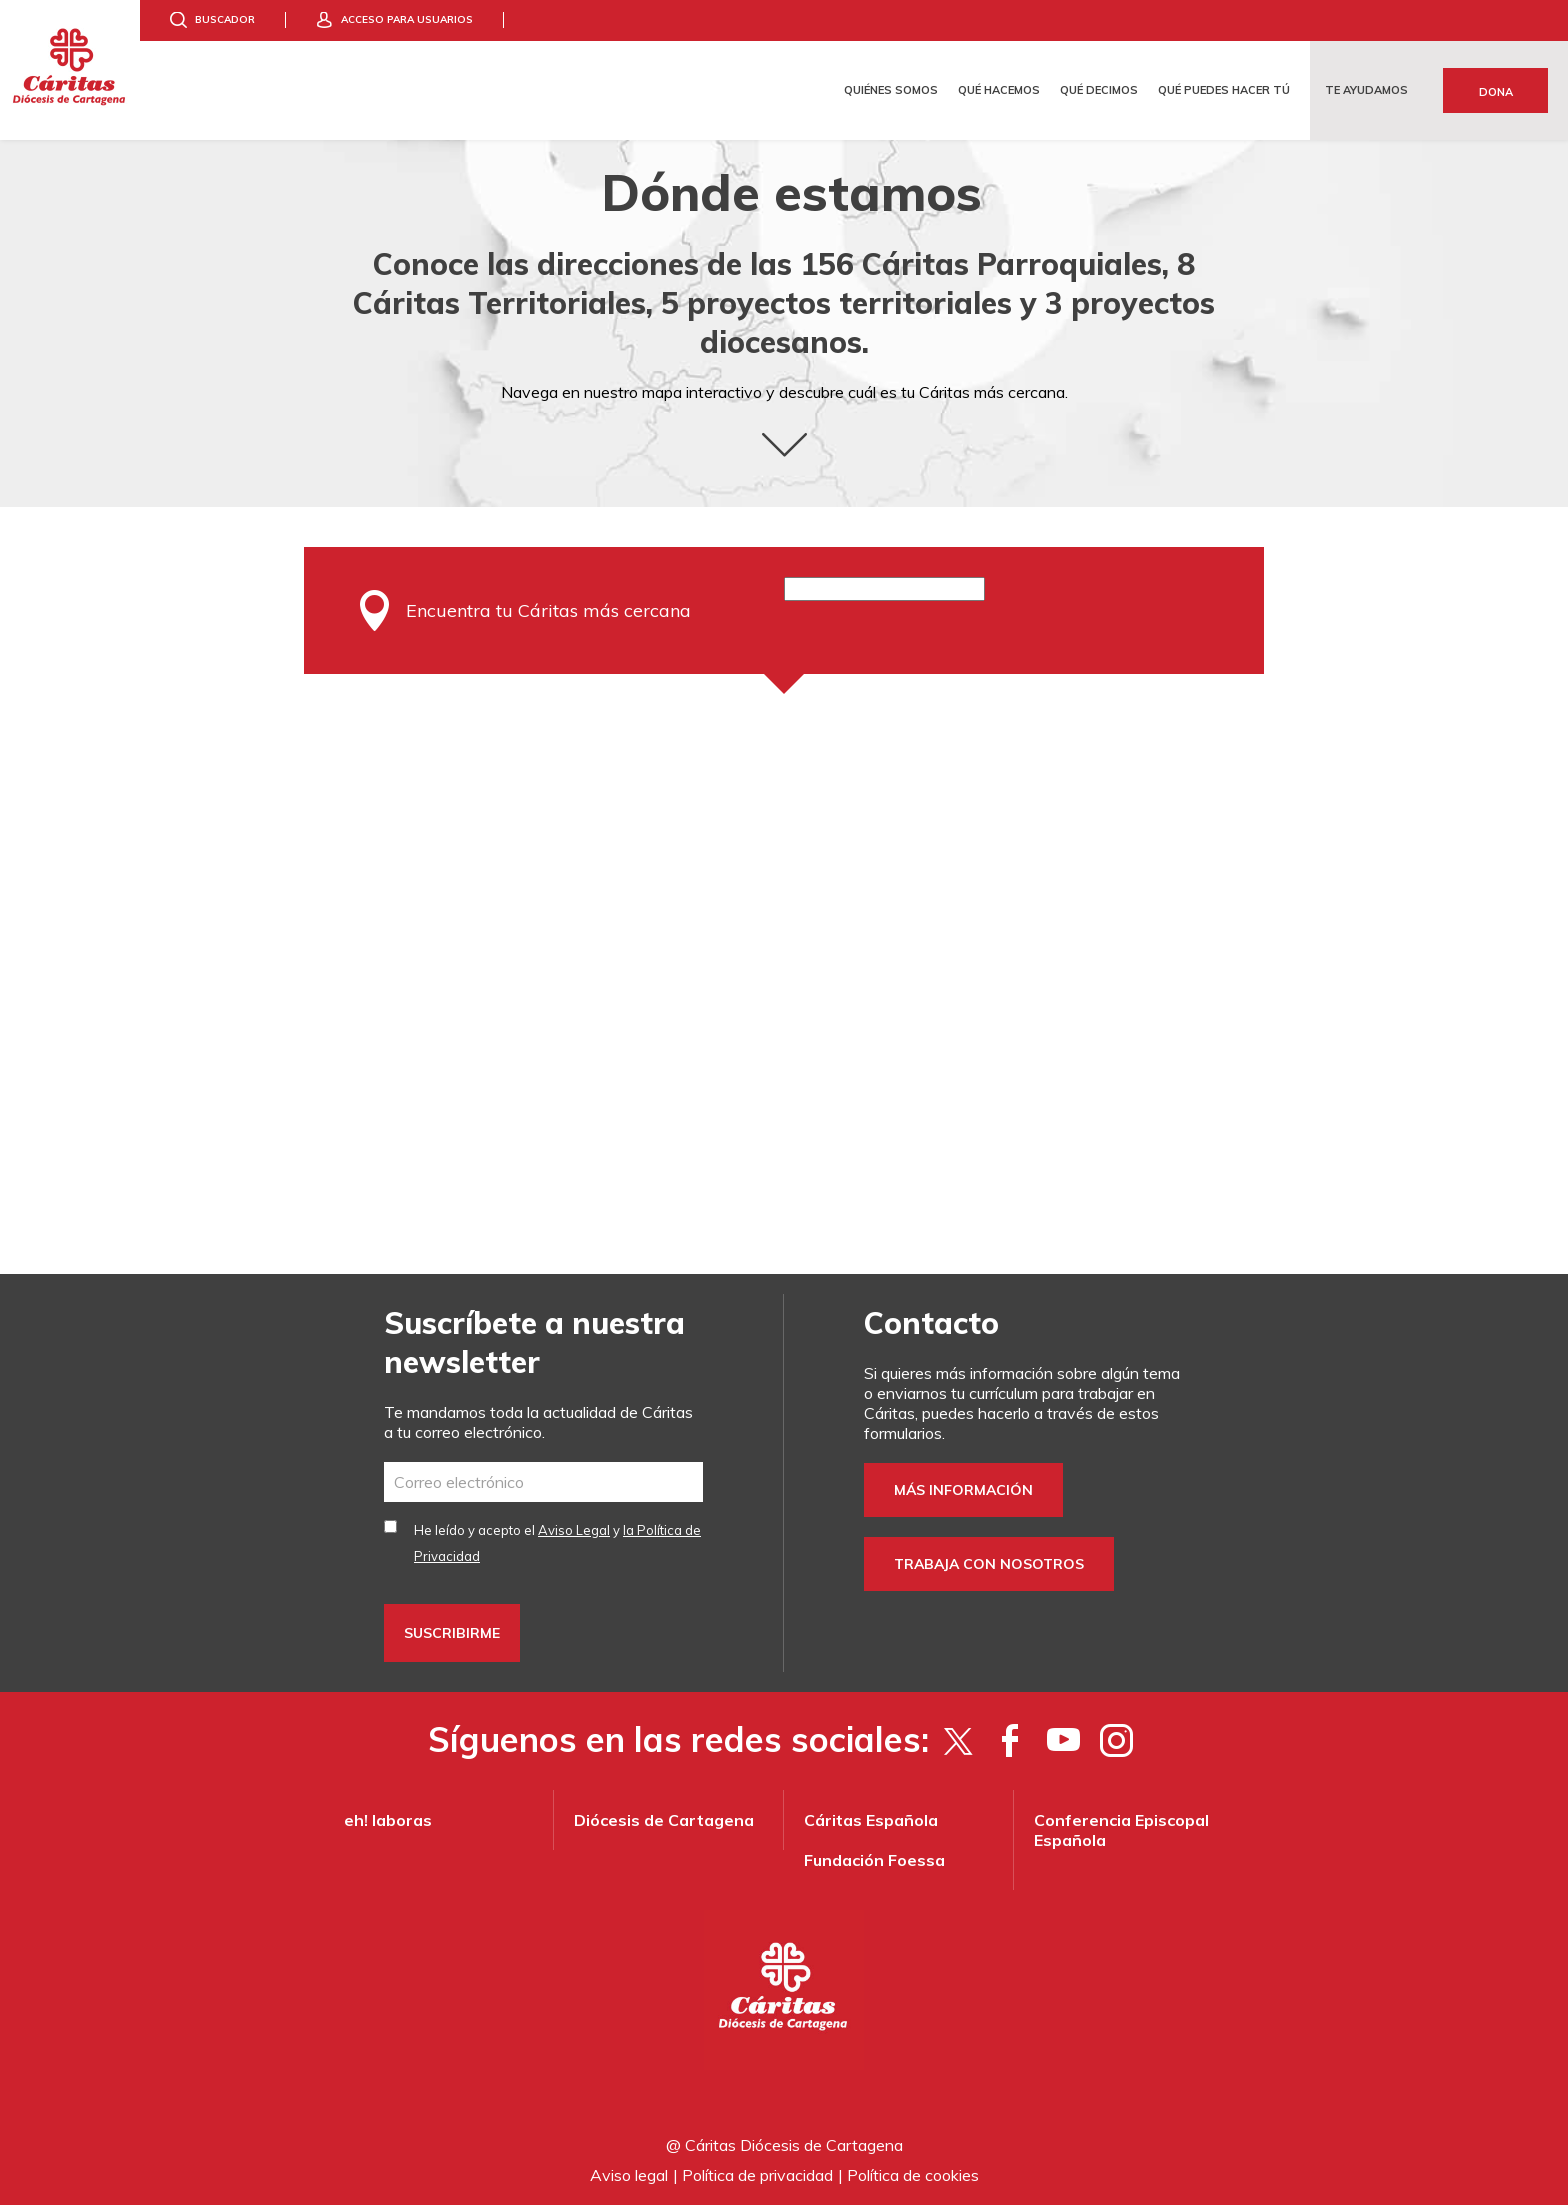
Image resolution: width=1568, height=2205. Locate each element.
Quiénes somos (891, 90)
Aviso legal (629, 2175)
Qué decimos (1099, 90)
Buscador (225, 19)
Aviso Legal (574, 1530)
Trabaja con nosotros (989, 1564)
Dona (1496, 92)
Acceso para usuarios (407, 19)
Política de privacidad (757, 2175)
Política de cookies (913, 2175)
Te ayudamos (1366, 90)
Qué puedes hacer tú (1224, 90)
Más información (963, 1490)
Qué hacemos (999, 90)
